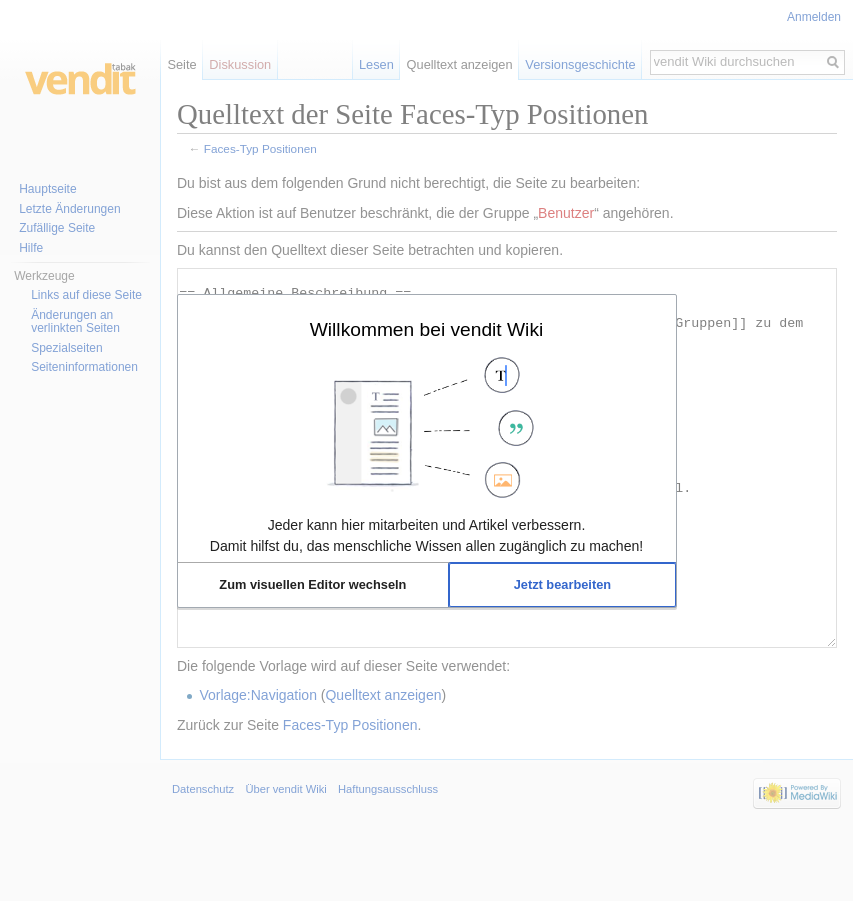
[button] (313, 585)
